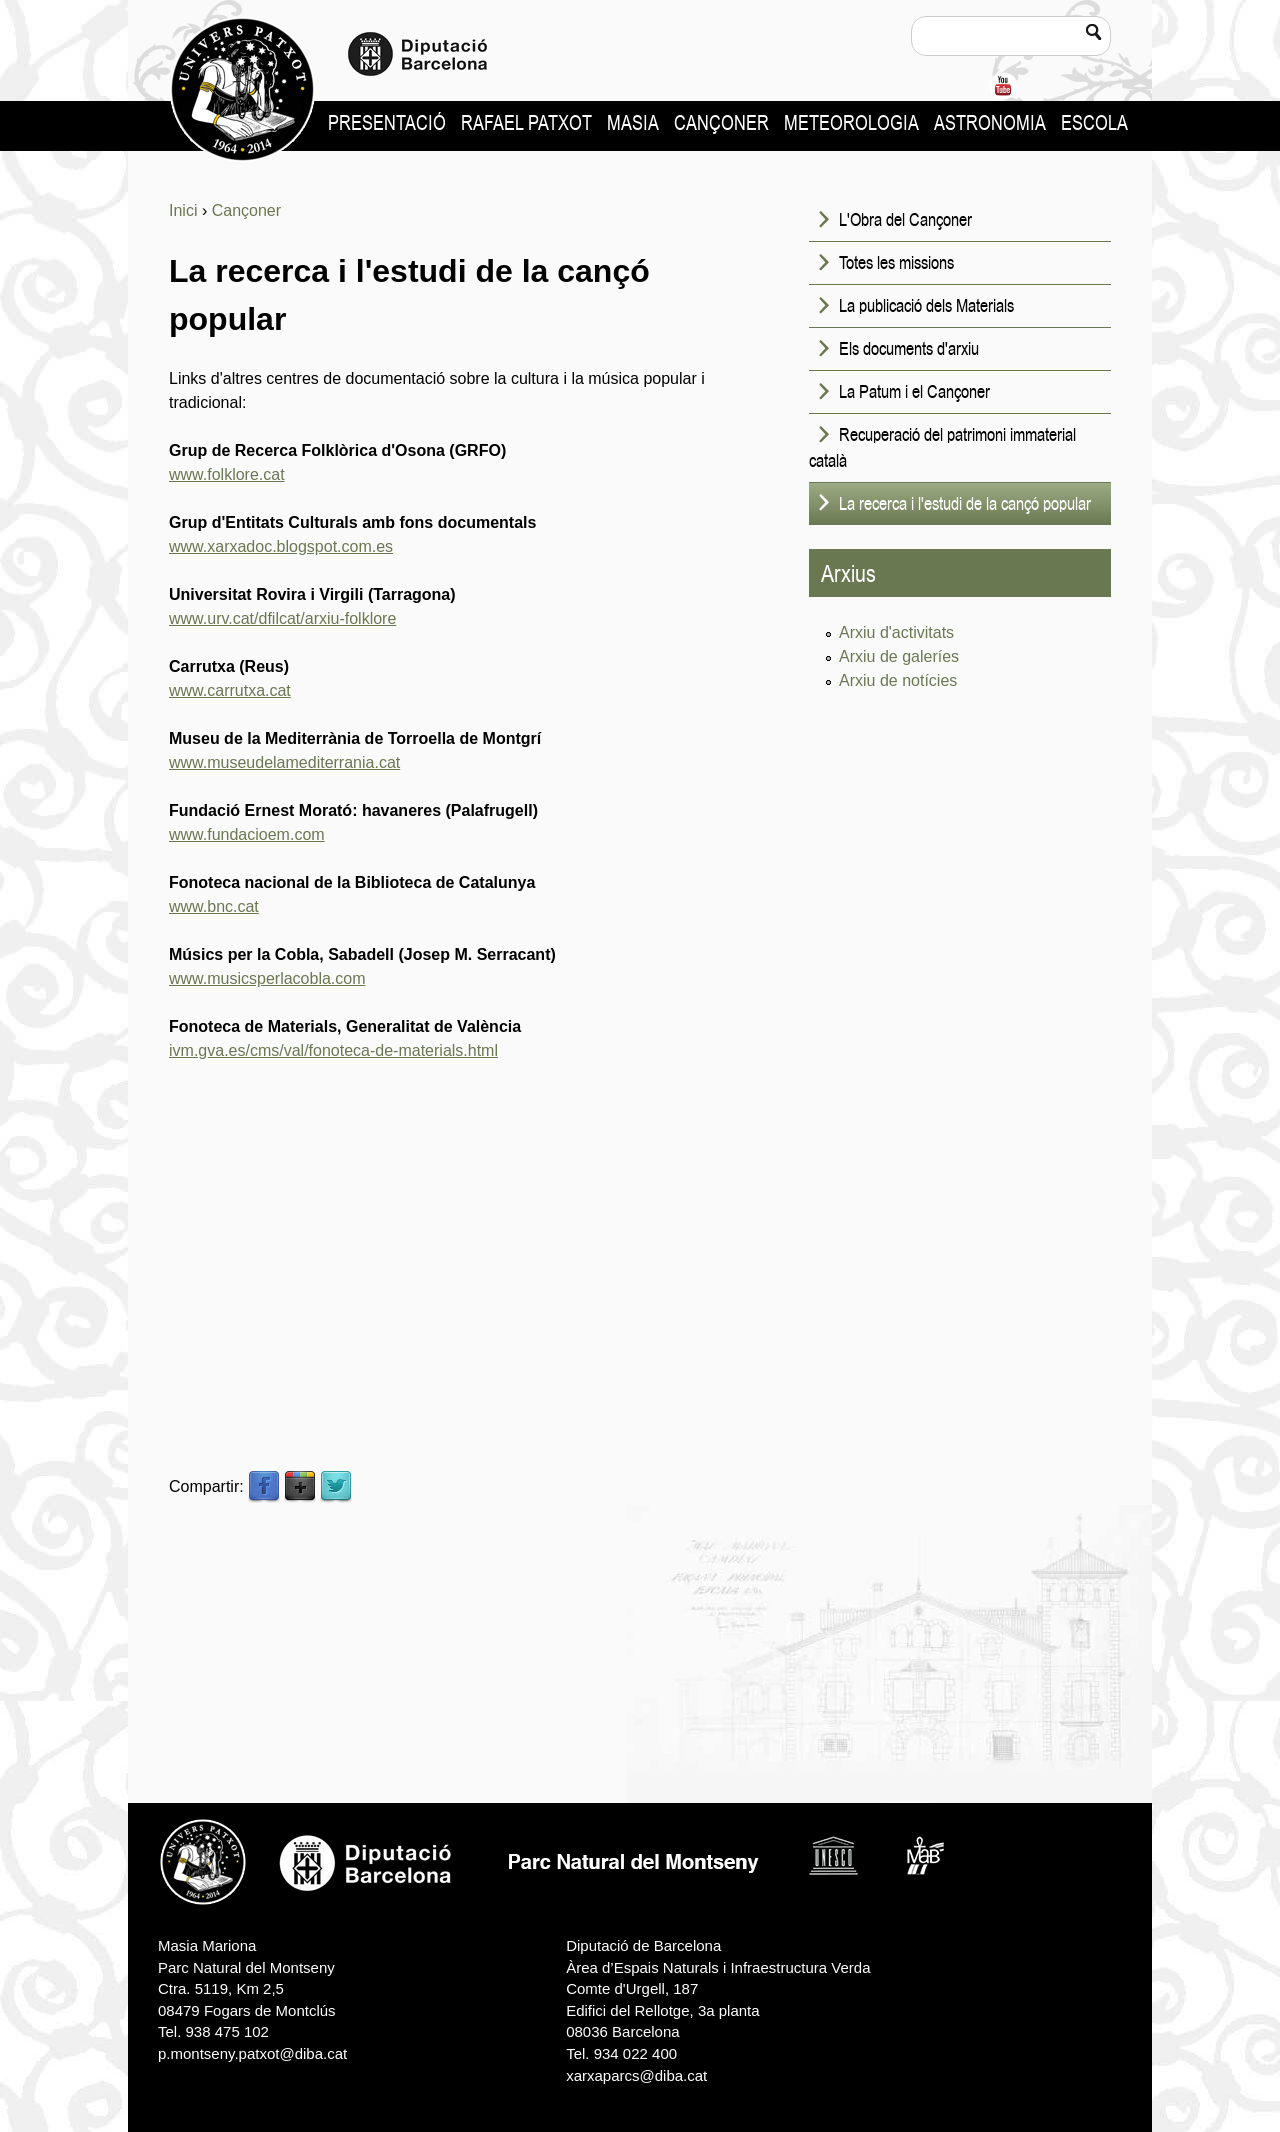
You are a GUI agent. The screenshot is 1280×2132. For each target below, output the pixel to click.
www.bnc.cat (214, 906)
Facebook (264, 1487)
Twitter (336, 1487)
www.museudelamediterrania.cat (284, 762)
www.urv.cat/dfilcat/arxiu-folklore (282, 618)
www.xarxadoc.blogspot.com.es (281, 546)
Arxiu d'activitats (896, 632)
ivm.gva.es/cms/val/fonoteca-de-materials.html (333, 1050)
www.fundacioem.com (247, 834)
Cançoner (721, 122)
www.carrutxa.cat (230, 690)
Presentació (387, 122)
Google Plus (300, 1487)
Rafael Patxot (526, 122)
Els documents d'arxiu (909, 348)
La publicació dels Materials (926, 305)
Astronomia (990, 122)
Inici (183, 210)
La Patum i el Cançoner (914, 391)
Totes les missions (896, 262)
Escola (1094, 122)
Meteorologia (851, 122)
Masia (633, 122)
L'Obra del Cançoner (905, 219)
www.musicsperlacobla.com (267, 978)
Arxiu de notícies (898, 680)
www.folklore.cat (227, 474)
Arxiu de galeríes (899, 656)
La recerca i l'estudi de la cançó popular (965, 503)
